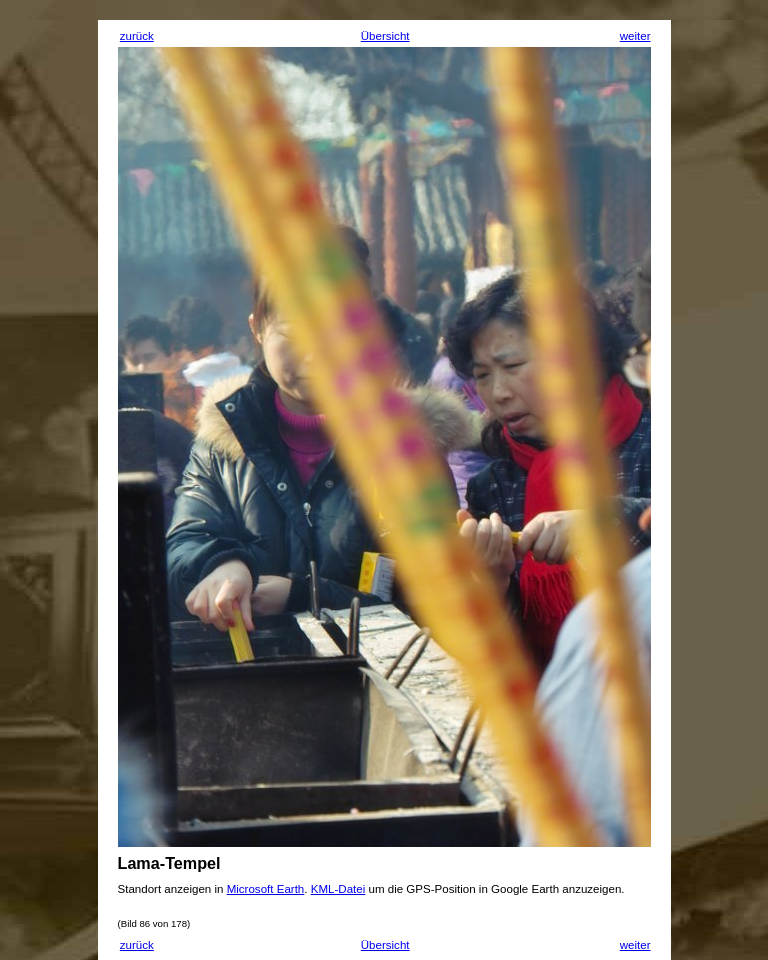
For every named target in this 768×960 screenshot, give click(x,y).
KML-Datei (338, 889)
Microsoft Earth (266, 889)
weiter (635, 36)
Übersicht (385, 36)
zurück (137, 36)
